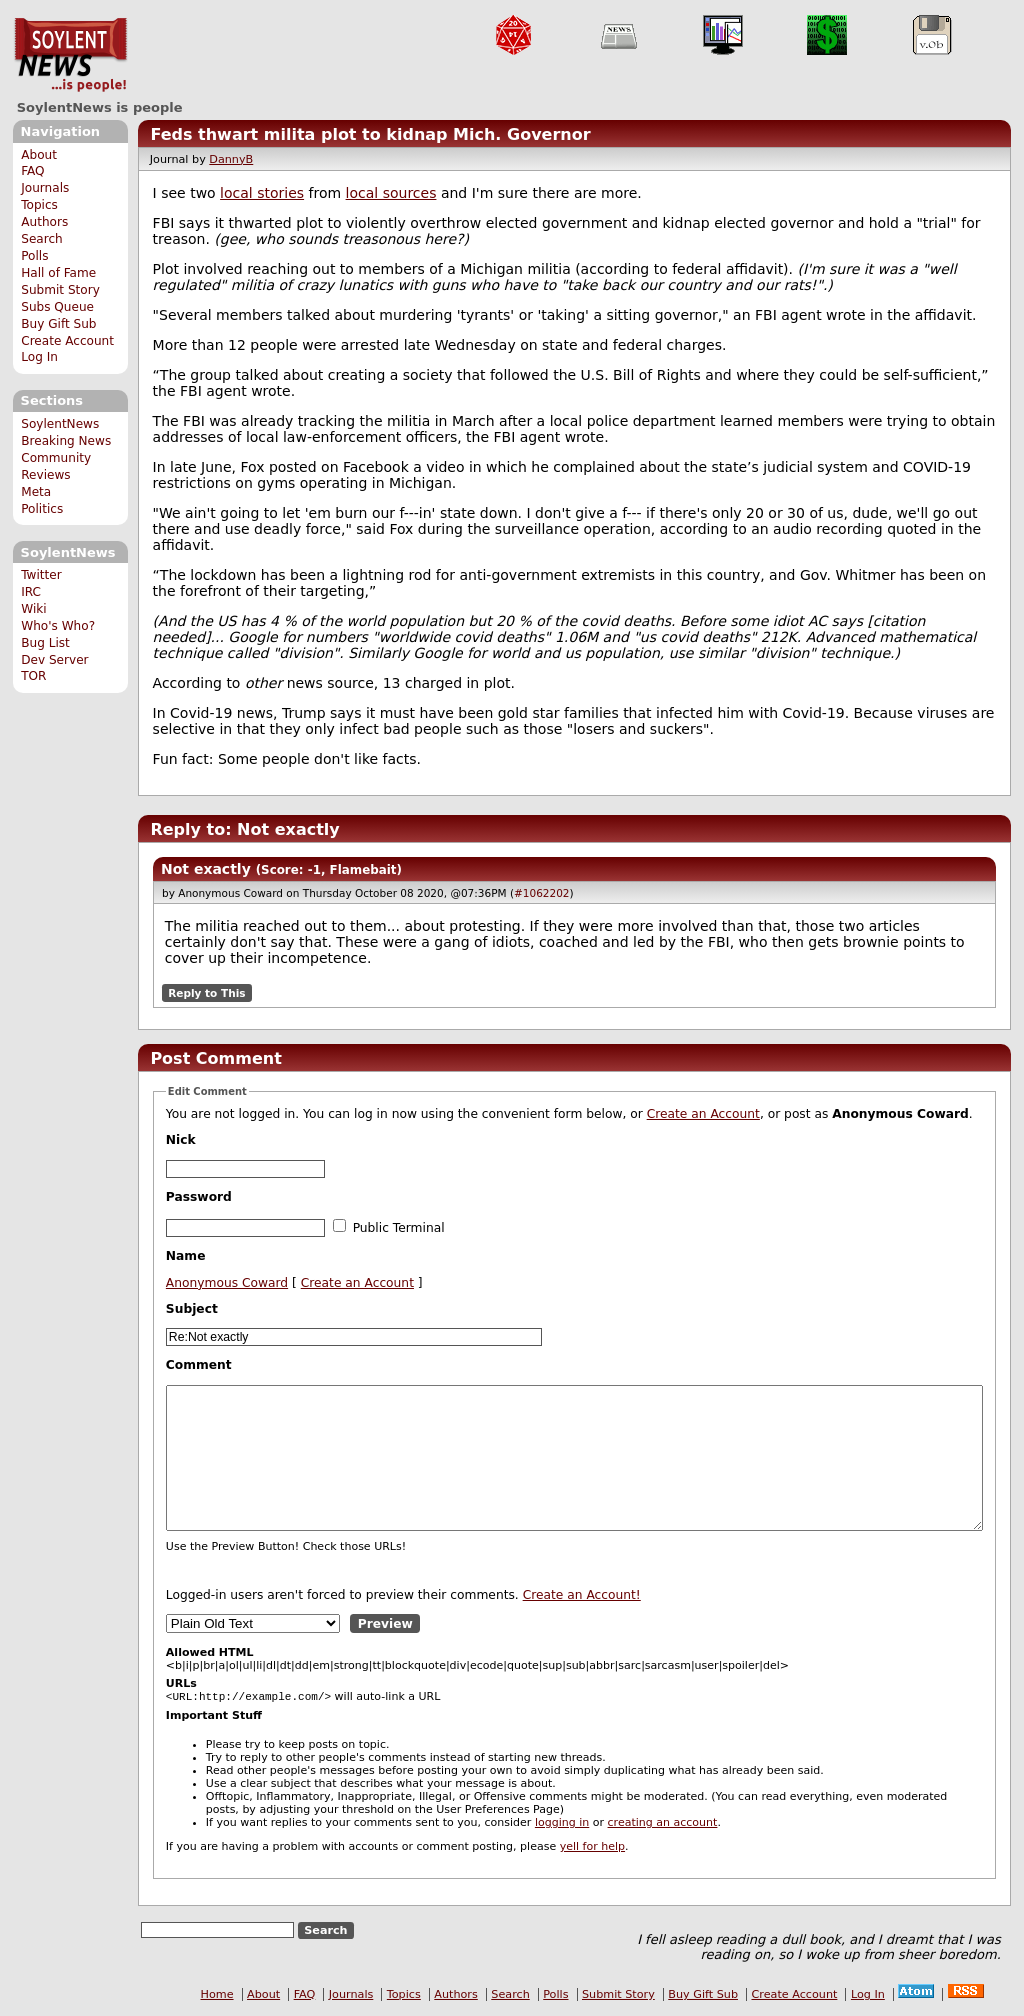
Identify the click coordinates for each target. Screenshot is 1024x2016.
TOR (33, 676)
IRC (31, 592)
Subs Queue (57, 307)
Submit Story (60, 290)
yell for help (592, 1848)
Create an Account (703, 1114)
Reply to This (206, 993)
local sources (391, 193)
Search (42, 239)
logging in (562, 1824)
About (39, 155)
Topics (39, 205)
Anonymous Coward (227, 1283)
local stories (262, 193)
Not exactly (206, 869)
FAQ (32, 171)
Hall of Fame (58, 273)
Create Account (67, 341)
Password (199, 1197)
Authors (44, 222)
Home (217, 1996)
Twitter (41, 575)
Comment (199, 1365)
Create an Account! (582, 1595)
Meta (36, 492)
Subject (192, 1309)
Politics (42, 509)
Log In (39, 357)
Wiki (33, 609)
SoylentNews (70, 55)
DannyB (231, 159)
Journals (45, 188)
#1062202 (542, 893)
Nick (181, 1140)
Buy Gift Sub (58, 324)
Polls (34, 256)
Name (186, 1256)
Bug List (45, 643)
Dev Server (54, 660)
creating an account (663, 1824)
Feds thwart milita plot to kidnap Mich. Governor (370, 134)
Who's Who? (58, 626)
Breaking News (66, 441)
